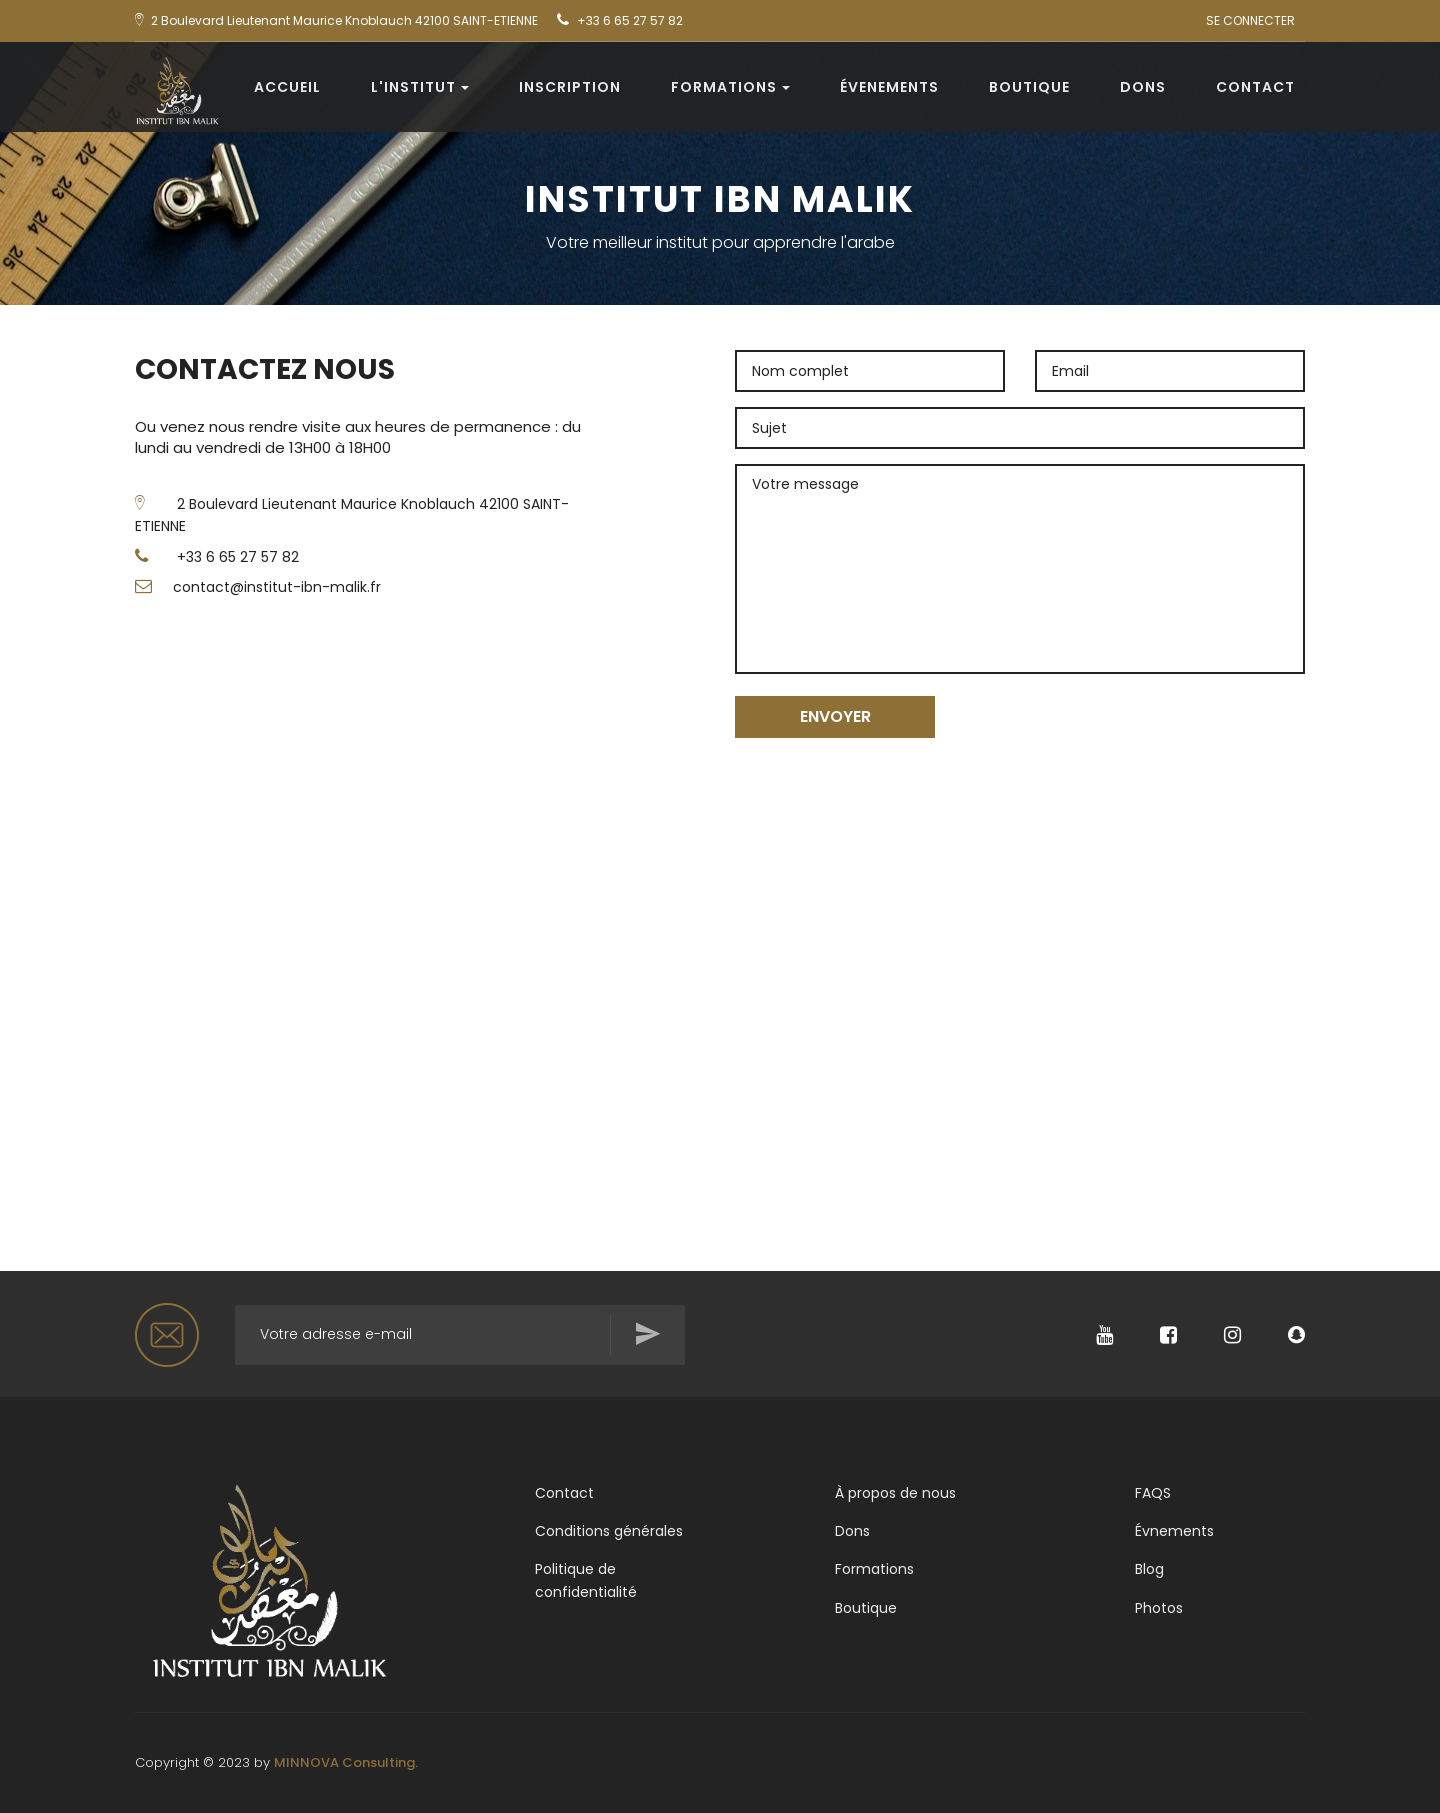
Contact (1255, 87)
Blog (1149, 1569)
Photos (1159, 1608)
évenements (889, 87)
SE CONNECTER (1250, 20)
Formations (730, 87)
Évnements (1174, 1531)
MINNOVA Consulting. (346, 1762)
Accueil (287, 87)
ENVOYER (835, 716)
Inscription (570, 87)
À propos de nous (895, 1493)
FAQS (1153, 1493)
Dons (1143, 87)
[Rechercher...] (460, 1335)
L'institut (420, 87)
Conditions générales (609, 1531)
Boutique (1029, 87)
